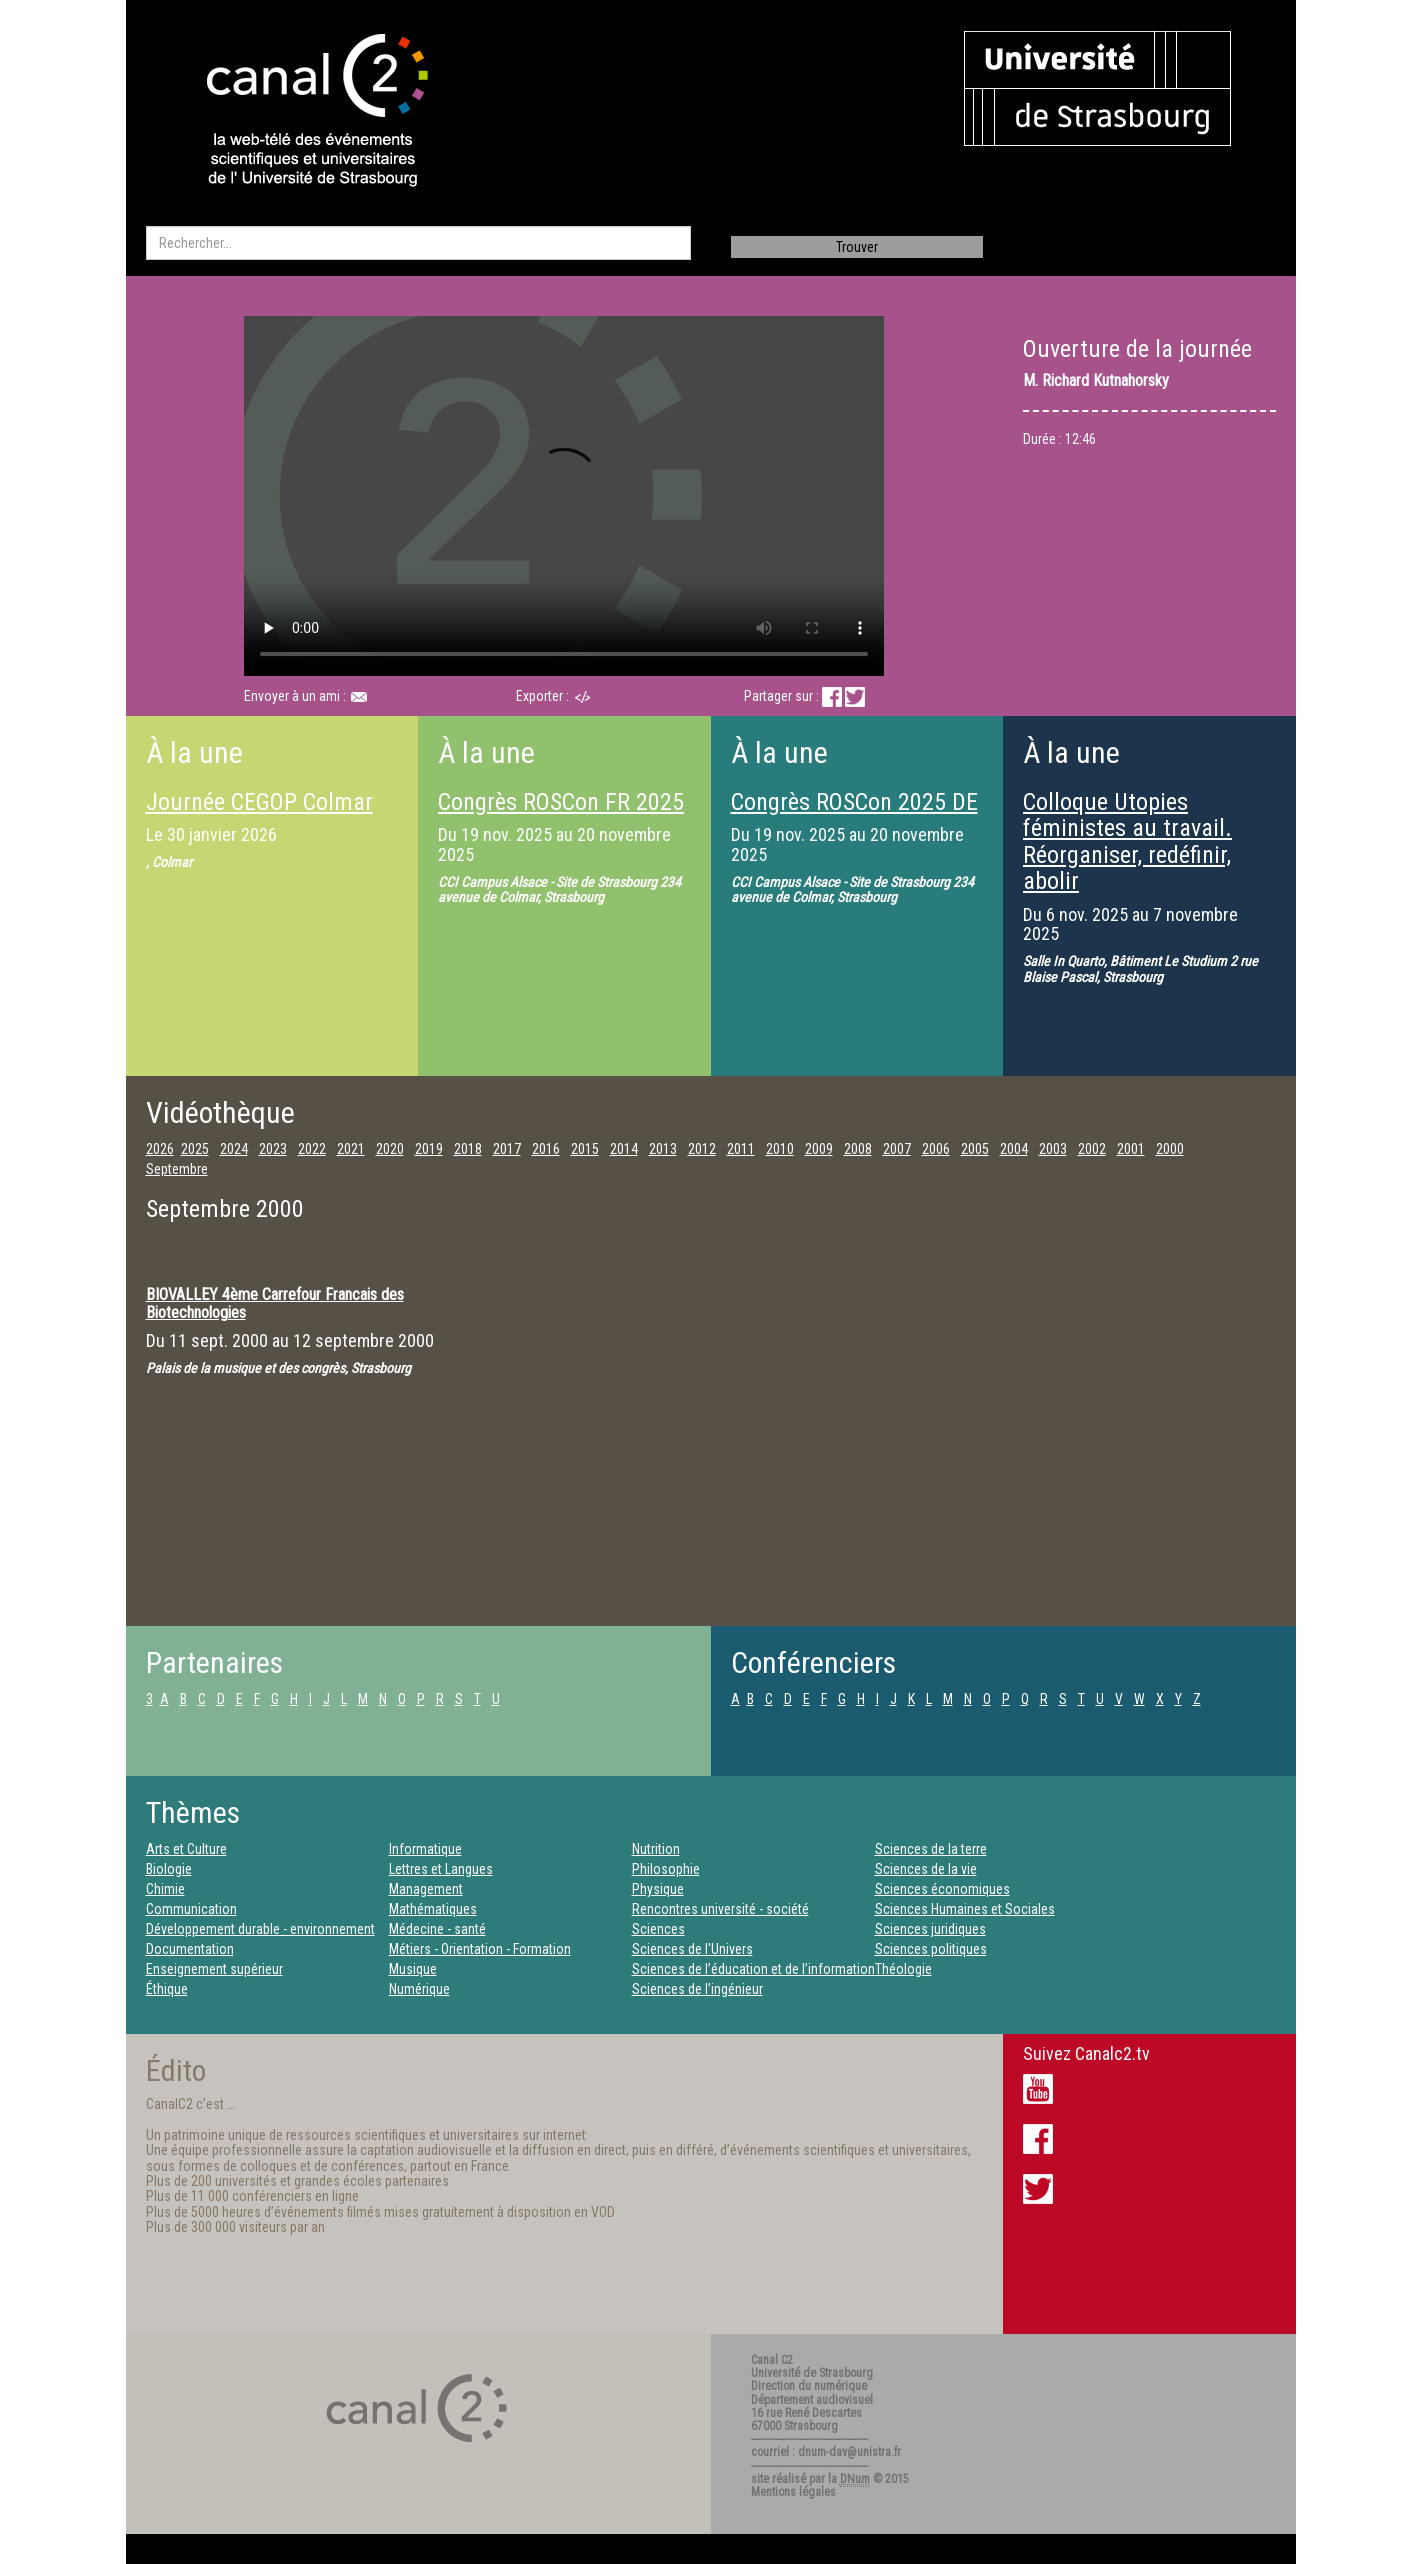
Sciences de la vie (926, 1869)
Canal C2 (772, 2360)
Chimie (165, 1889)
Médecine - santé (437, 1929)
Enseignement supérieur (214, 1969)
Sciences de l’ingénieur (697, 1989)
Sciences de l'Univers (692, 1949)
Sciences (658, 1929)
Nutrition (656, 1849)
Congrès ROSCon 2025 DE (854, 802)
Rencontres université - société (720, 1909)
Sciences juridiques (930, 1929)
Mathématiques (433, 1909)
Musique (413, 1969)
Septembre (177, 1169)
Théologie (903, 1969)
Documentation (190, 1949)
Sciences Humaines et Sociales (965, 1909)
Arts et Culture (186, 1849)
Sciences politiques (931, 1949)
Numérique (419, 1989)
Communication (191, 1909)
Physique (658, 1889)
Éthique (167, 1989)
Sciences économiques (942, 1889)
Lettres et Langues (441, 1869)
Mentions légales (793, 2492)
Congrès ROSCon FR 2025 (561, 802)
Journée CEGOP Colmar (259, 802)
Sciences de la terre (931, 1849)
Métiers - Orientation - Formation (480, 1949)
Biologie (169, 1869)
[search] (418, 243)
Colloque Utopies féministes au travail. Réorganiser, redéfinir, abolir (1127, 841)
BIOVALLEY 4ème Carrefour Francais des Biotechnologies (275, 1303)
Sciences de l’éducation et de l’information (753, 1969)
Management (426, 1889)
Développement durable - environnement (260, 1929)
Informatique (425, 1849)
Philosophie (666, 1869)
